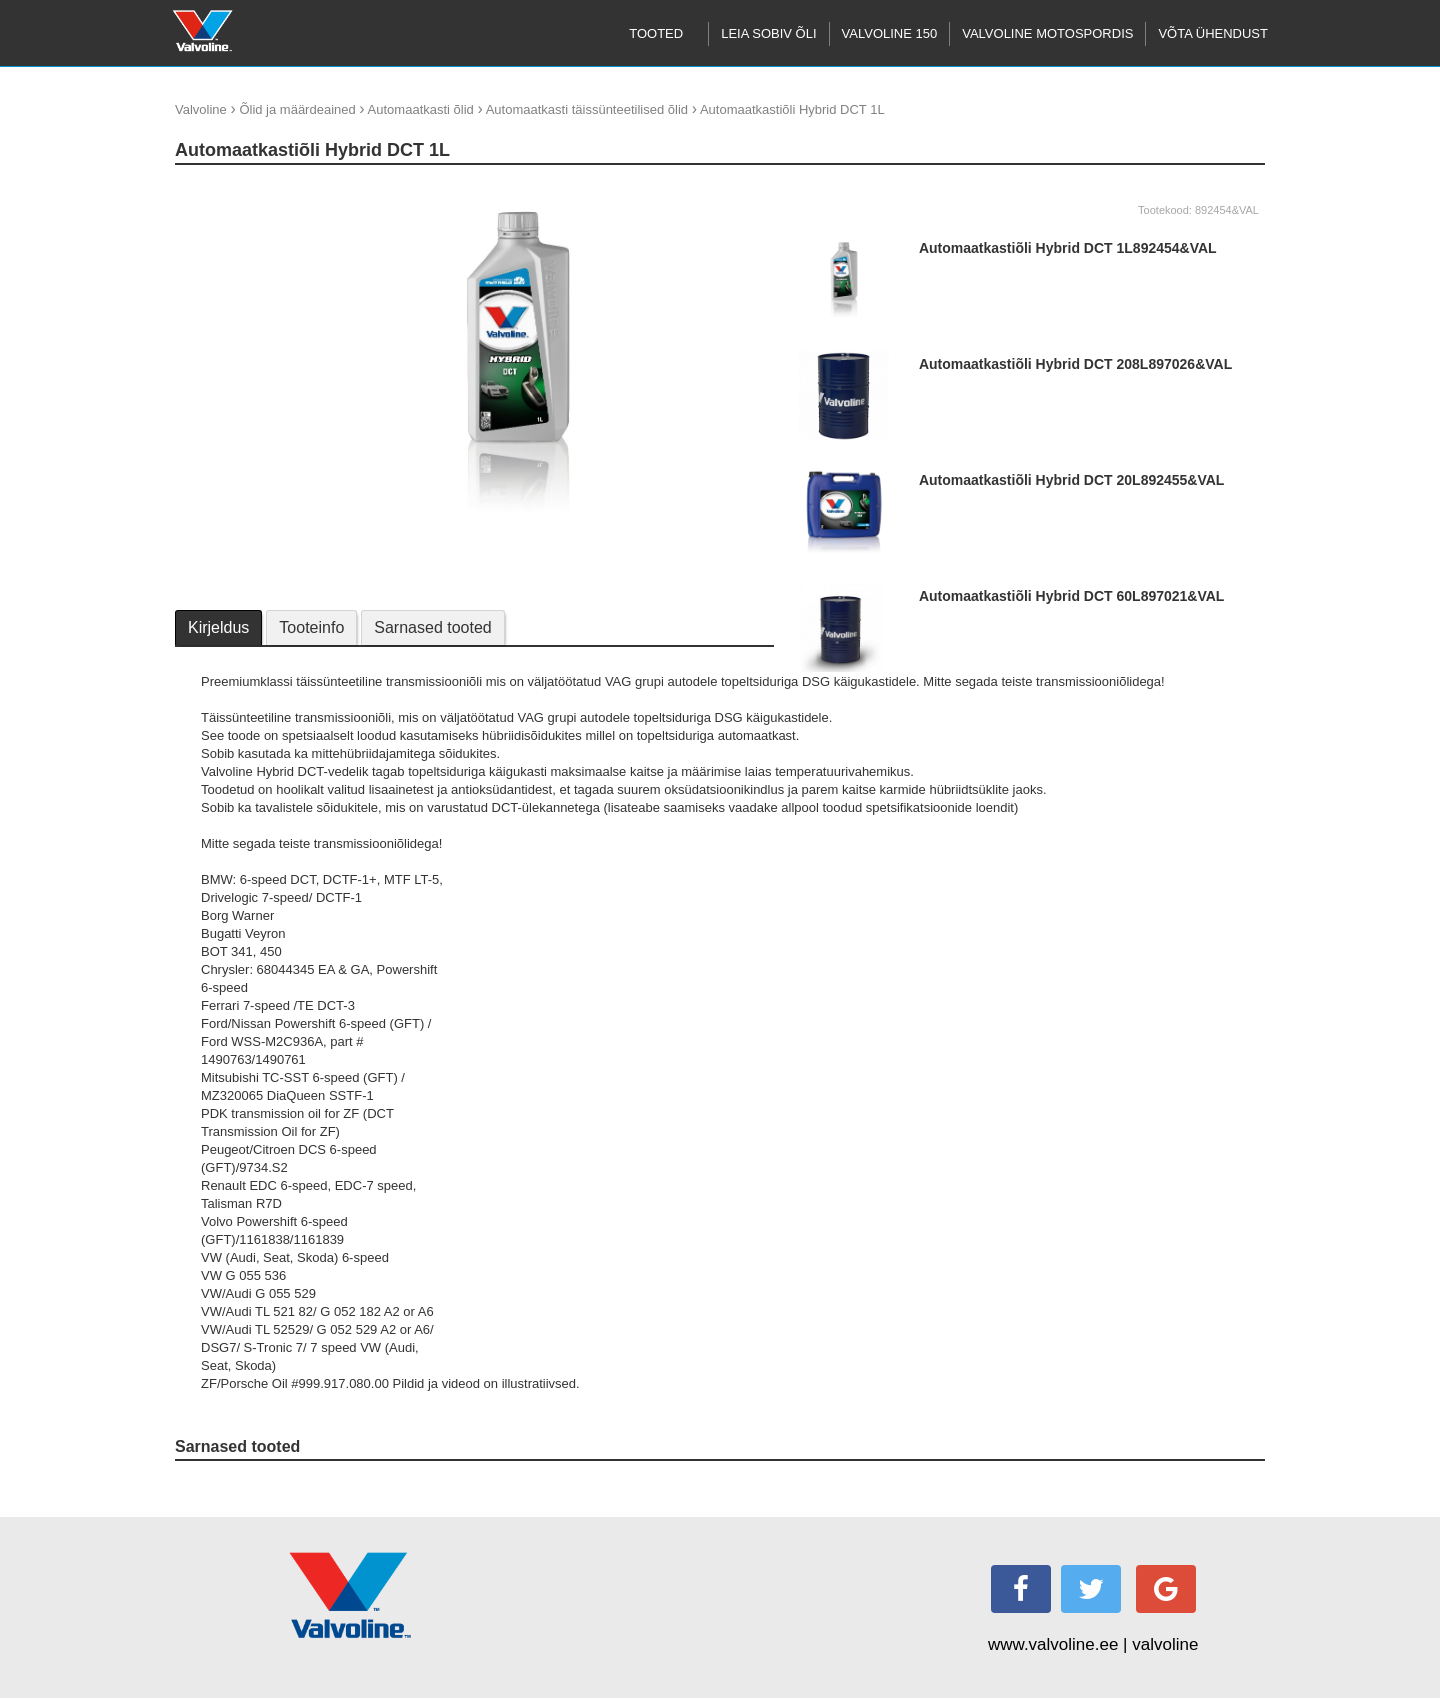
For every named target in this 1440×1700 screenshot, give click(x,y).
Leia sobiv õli (768, 33)
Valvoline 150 (890, 33)
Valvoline (201, 109)
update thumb (221, 189)
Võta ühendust (1213, 33)
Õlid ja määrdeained (297, 109)
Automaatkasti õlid (421, 109)
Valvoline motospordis (1047, 33)
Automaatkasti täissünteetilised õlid (587, 109)
